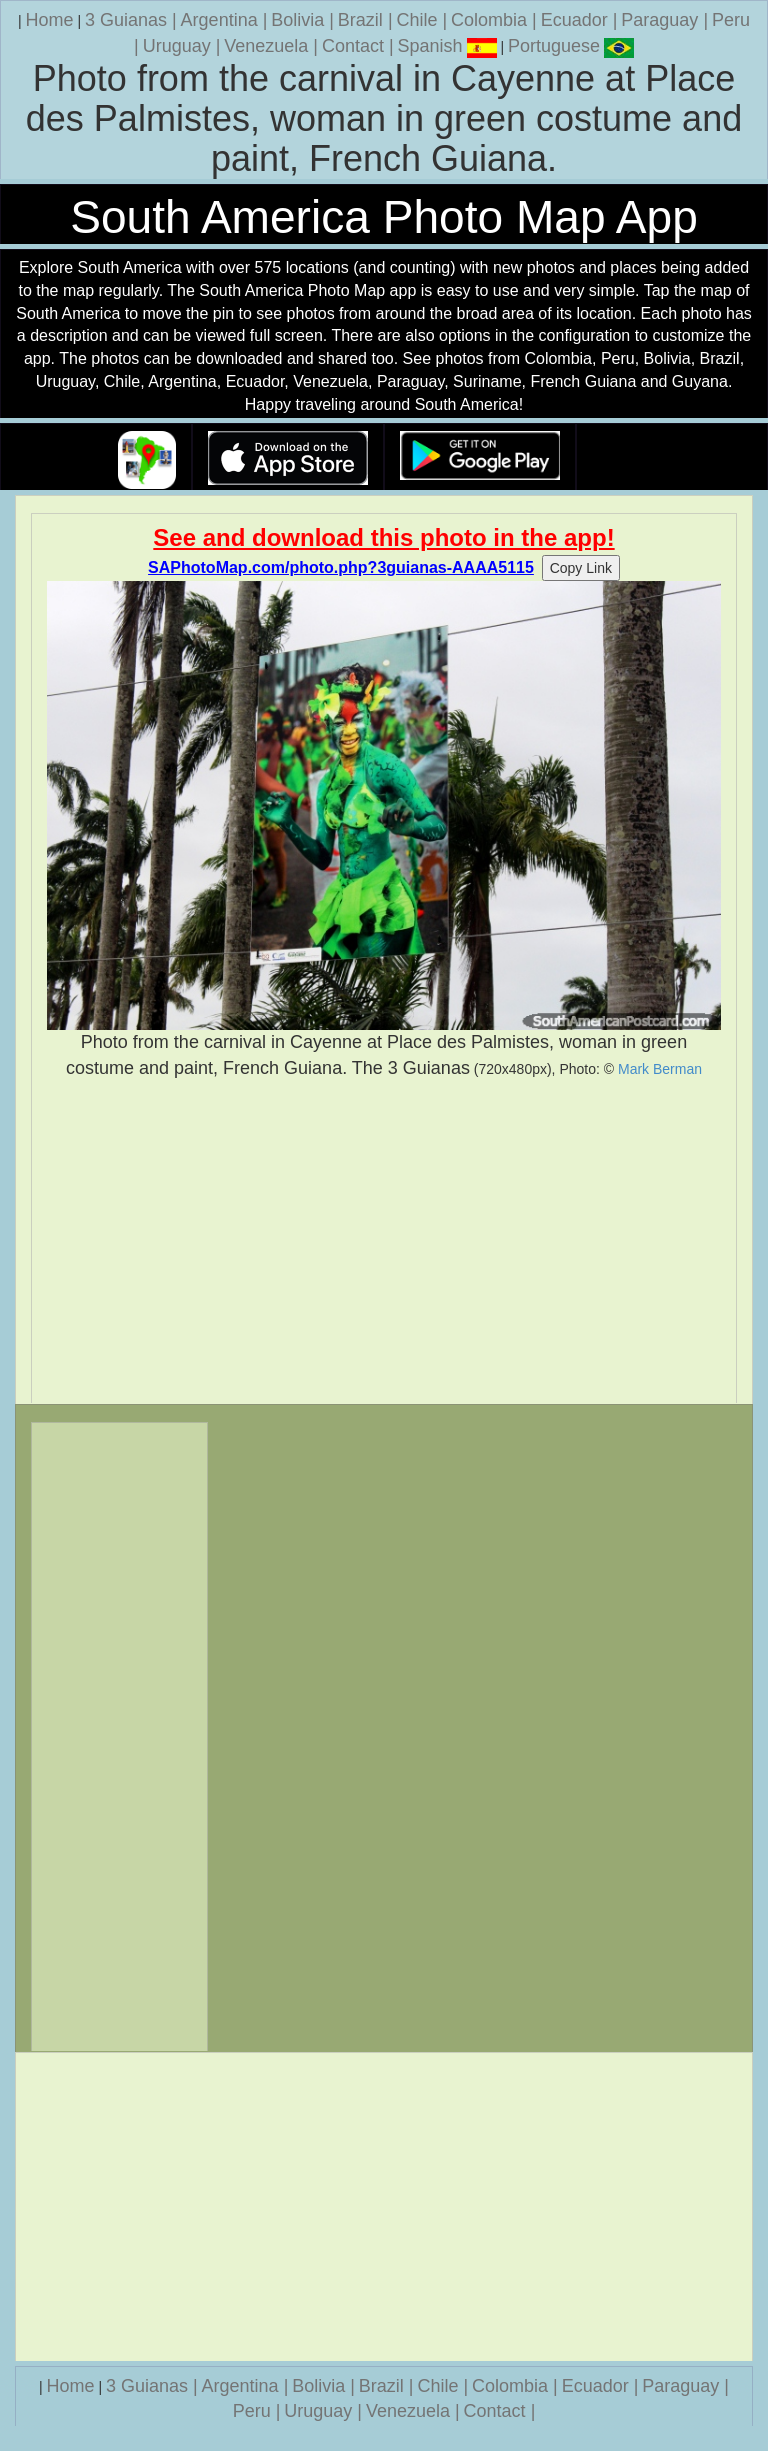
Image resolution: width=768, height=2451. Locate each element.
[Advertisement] (384, 1242)
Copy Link (581, 568)
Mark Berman (660, 1069)
